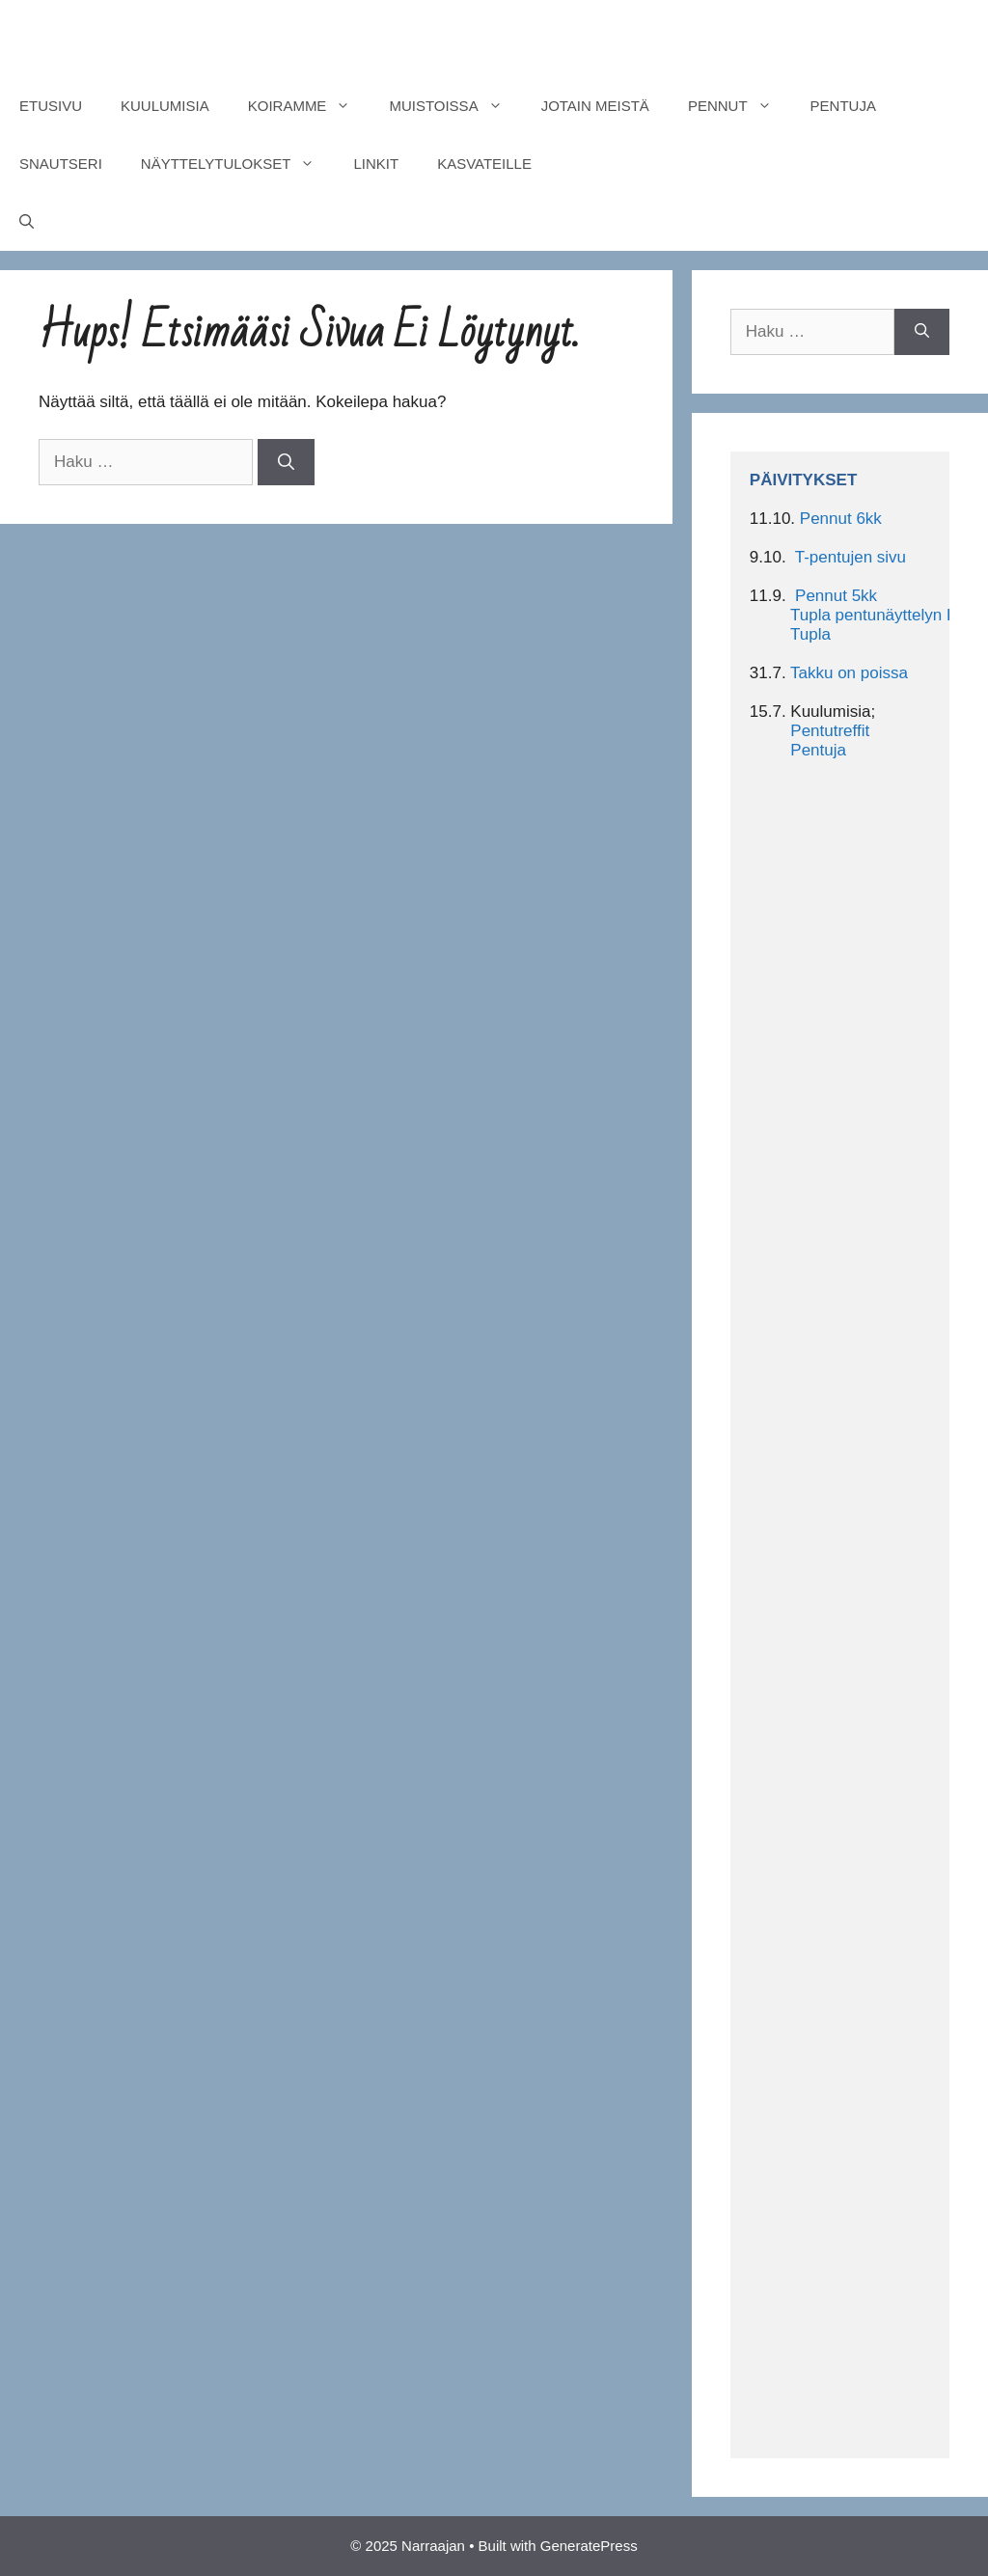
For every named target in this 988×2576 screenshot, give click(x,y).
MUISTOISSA (455, 106)
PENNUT (739, 106)
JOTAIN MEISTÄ (595, 105)
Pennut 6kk (841, 518)
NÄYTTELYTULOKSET (238, 164)
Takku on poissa (849, 673)
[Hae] (286, 462)
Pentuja (818, 750)
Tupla (810, 634)
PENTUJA (843, 105)
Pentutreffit (829, 731)
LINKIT (375, 163)
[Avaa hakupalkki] (26, 222)
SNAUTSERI (60, 163)
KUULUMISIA (165, 105)
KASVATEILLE (484, 163)
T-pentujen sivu (850, 557)
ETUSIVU (50, 105)
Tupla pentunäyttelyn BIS (881, 615)
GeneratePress (589, 2545)
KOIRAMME (309, 106)
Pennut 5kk (836, 596)
